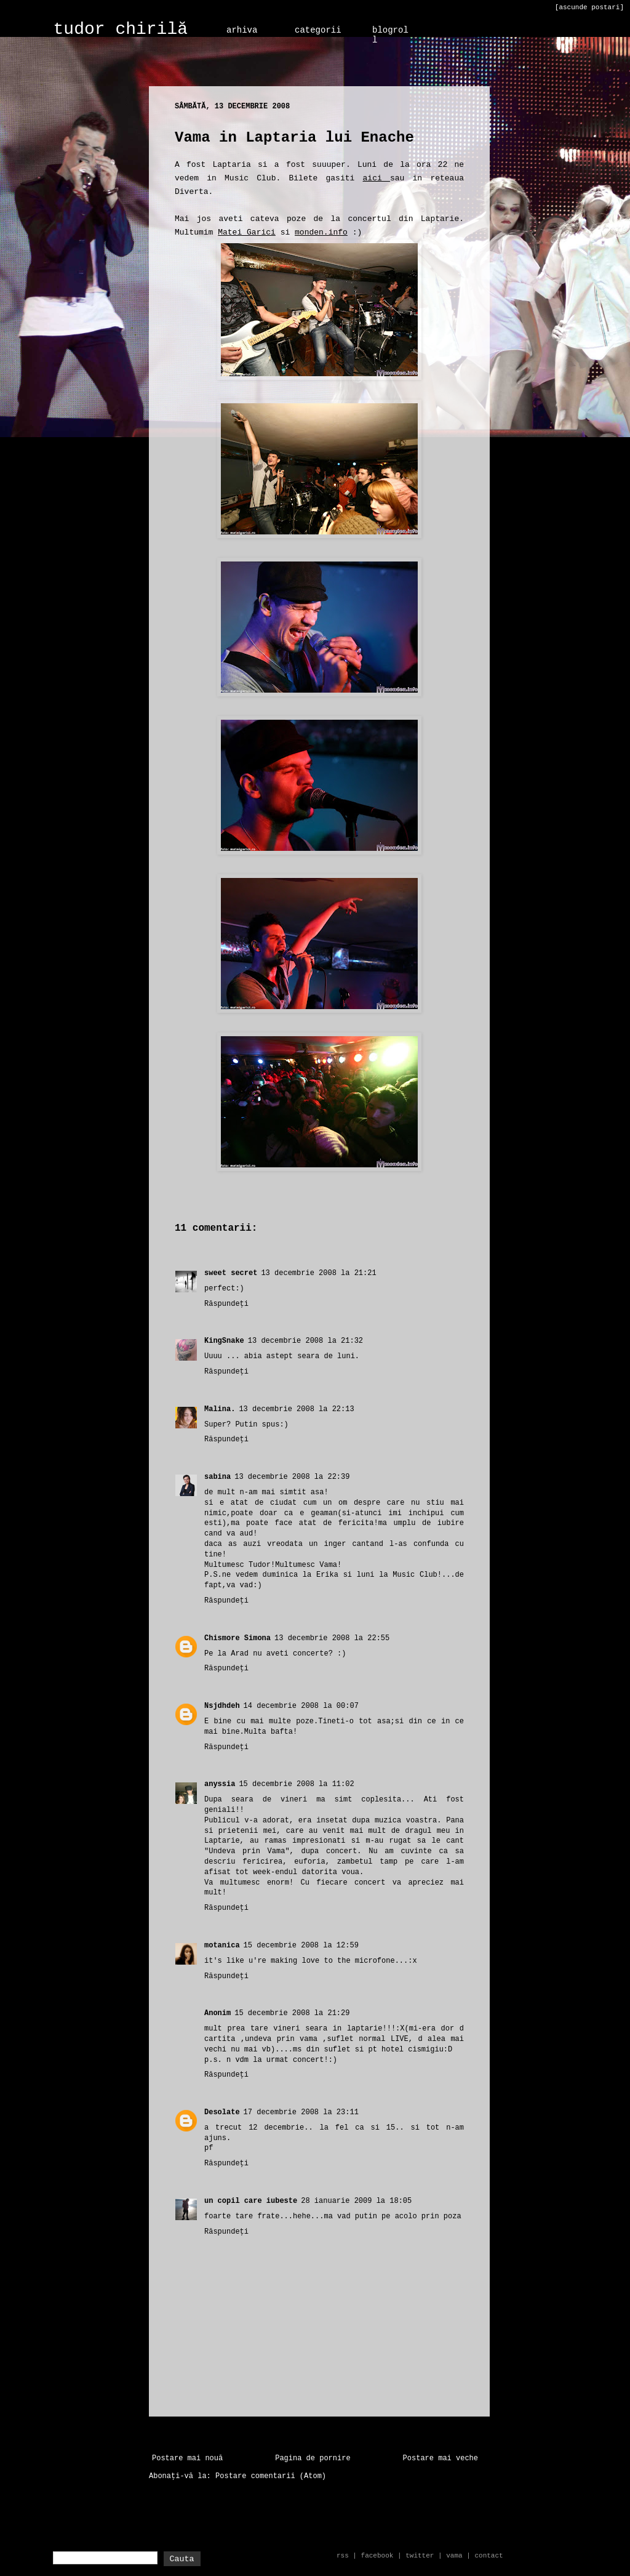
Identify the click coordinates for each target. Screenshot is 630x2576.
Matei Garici (247, 232)
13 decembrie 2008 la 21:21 (318, 1273)
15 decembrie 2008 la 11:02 (296, 1784)
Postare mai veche (440, 2458)
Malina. (219, 1409)
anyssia (219, 1784)
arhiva (241, 30)
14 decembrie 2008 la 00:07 (301, 1706)
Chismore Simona (237, 1638)
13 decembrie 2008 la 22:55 (331, 1638)
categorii (318, 30)
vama (454, 2555)
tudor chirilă (121, 29)
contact (488, 2555)
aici (376, 178)
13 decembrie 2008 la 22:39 (291, 1477)
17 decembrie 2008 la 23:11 (301, 2112)
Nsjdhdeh (222, 1706)
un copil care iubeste (250, 2201)
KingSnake (224, 1341)
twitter (419, 2555)
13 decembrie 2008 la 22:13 (296, 1409)
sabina (217, 1477)
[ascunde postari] (589, 7)
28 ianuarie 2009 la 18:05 (356, 2201)
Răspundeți (226, 1304)
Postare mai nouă (187, 2458)
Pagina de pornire (312, 2458)
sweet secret (230, 1273)
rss (343, 2555)
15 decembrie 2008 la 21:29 (291, 2013)
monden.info (321, 232)
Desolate (222, 2112)
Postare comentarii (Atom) (270, 2476)
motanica (222, 1945)
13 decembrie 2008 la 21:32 (305, 1341)
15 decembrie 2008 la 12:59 (301, 1945)
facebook (377, 2555)
